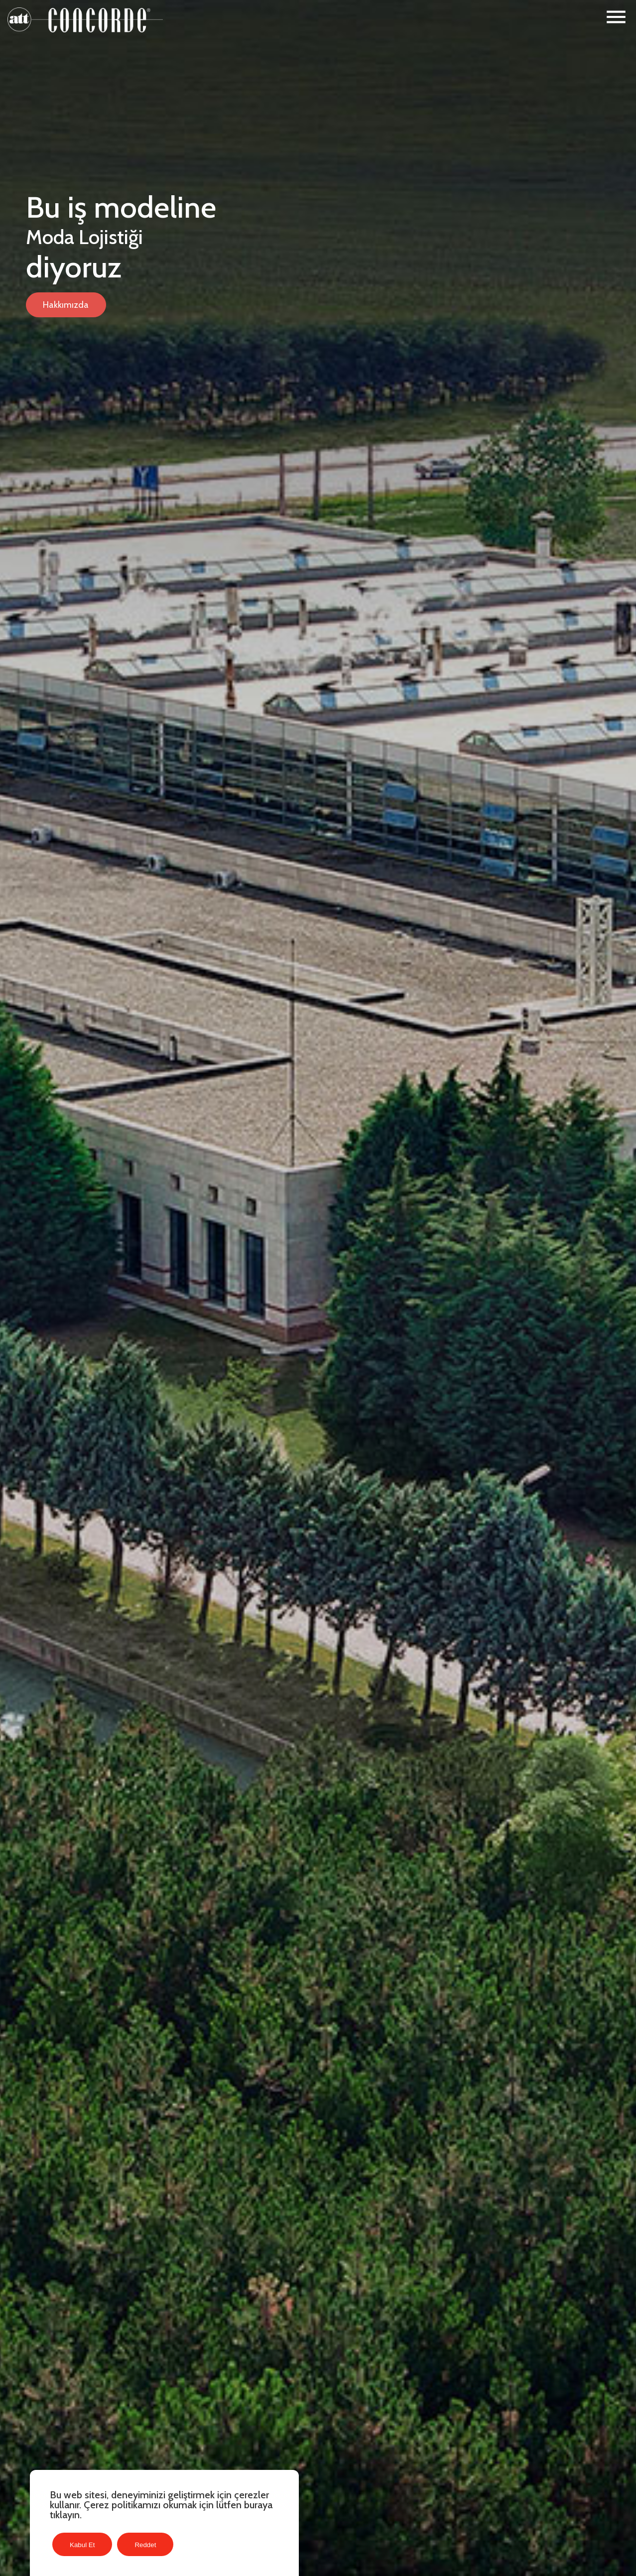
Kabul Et (82, 2545)
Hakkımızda (66, 304)
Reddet (145, 2545)
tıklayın (65, 2515)
